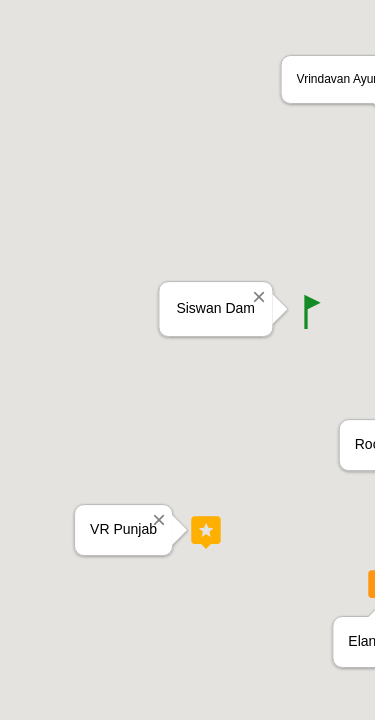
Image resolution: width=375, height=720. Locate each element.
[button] (312, 311)
